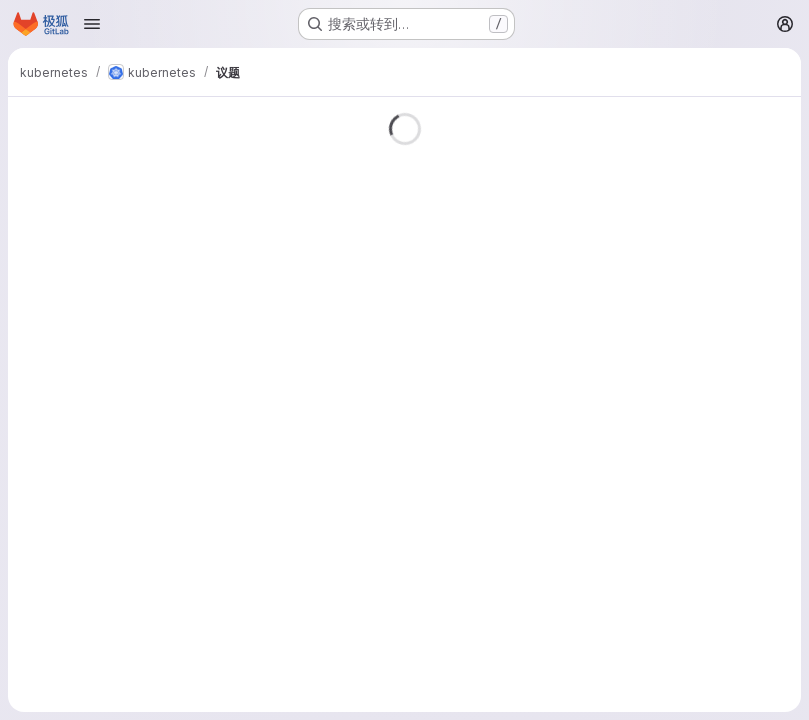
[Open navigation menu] (92, 24)
